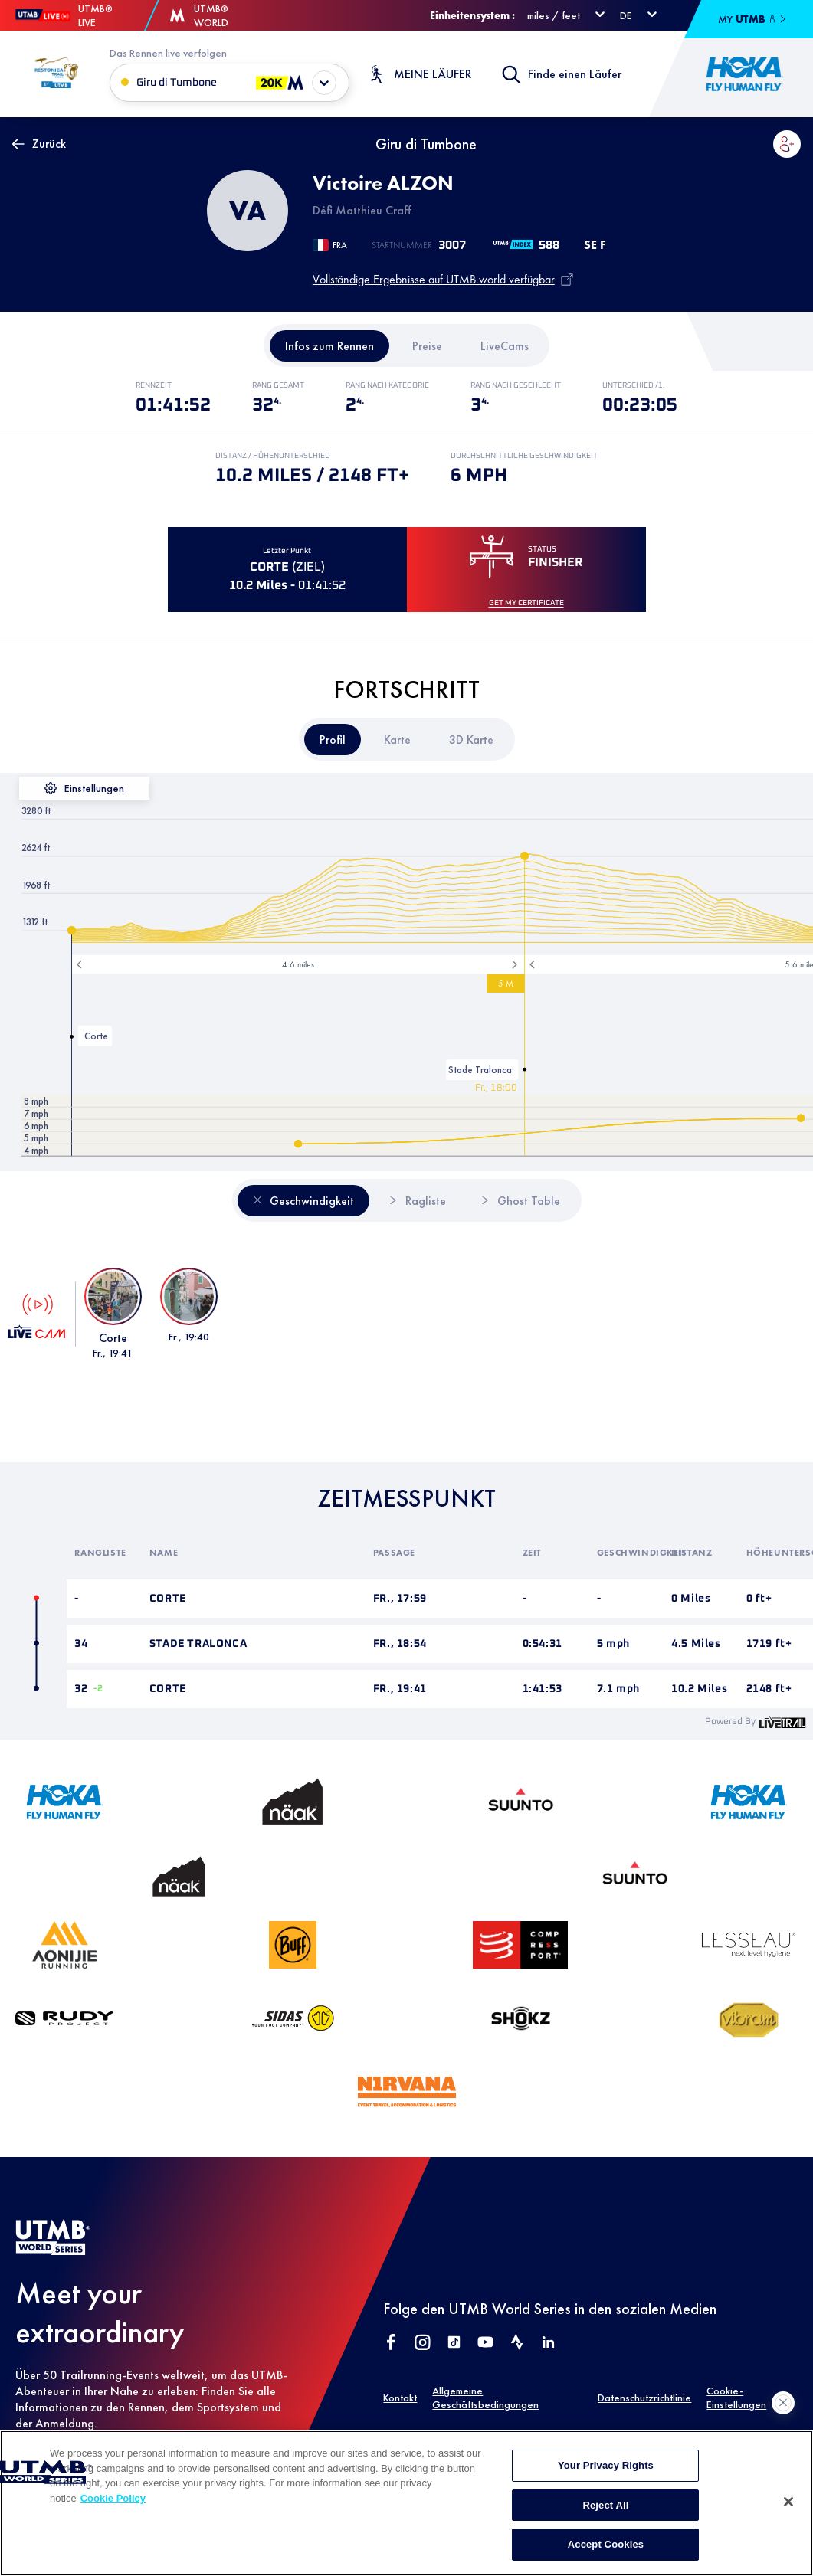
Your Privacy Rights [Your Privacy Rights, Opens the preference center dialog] (606, 2479)
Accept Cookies (606, 2559)
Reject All (605, 2519)
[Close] (788, 2515)
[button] (787, 144)
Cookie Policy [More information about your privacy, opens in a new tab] (113, 2512)
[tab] (329, 346)
